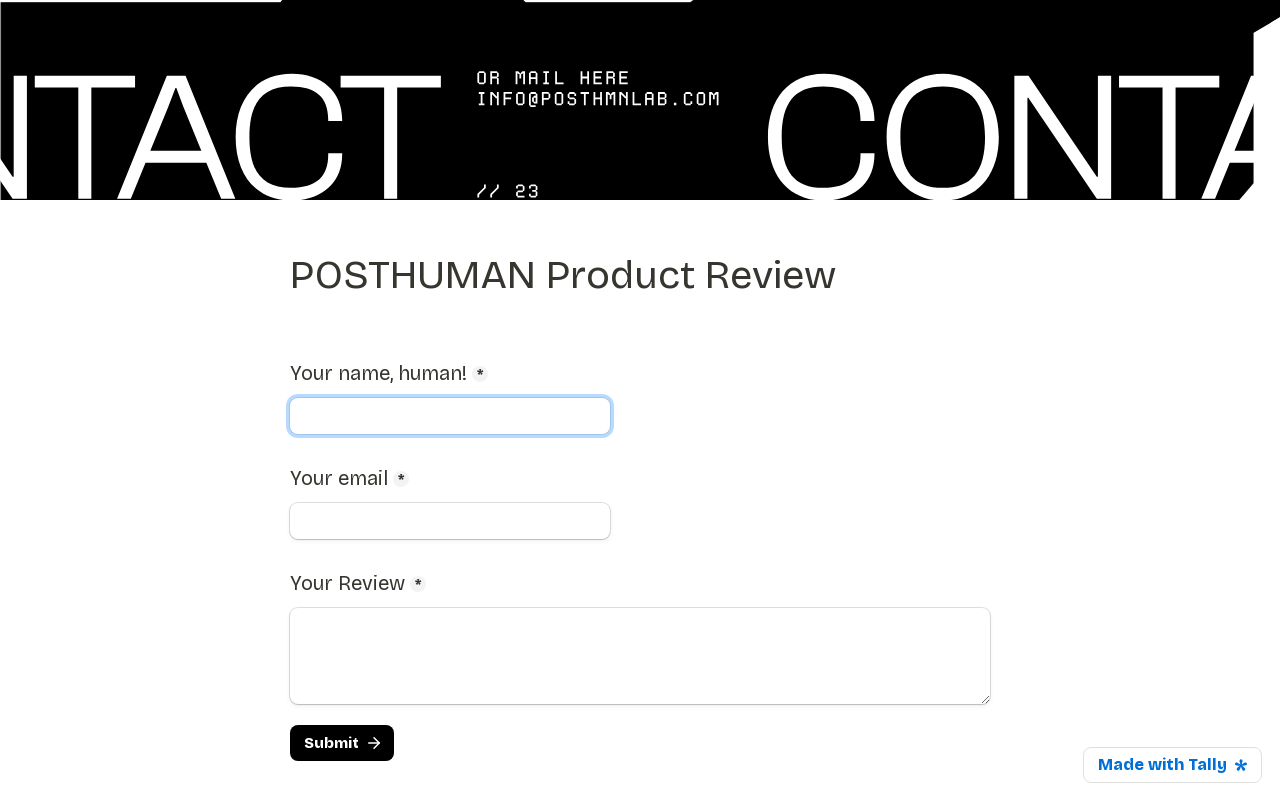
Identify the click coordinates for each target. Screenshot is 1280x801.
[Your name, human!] (450, 416)
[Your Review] (640, 656)
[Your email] (450, 521)
